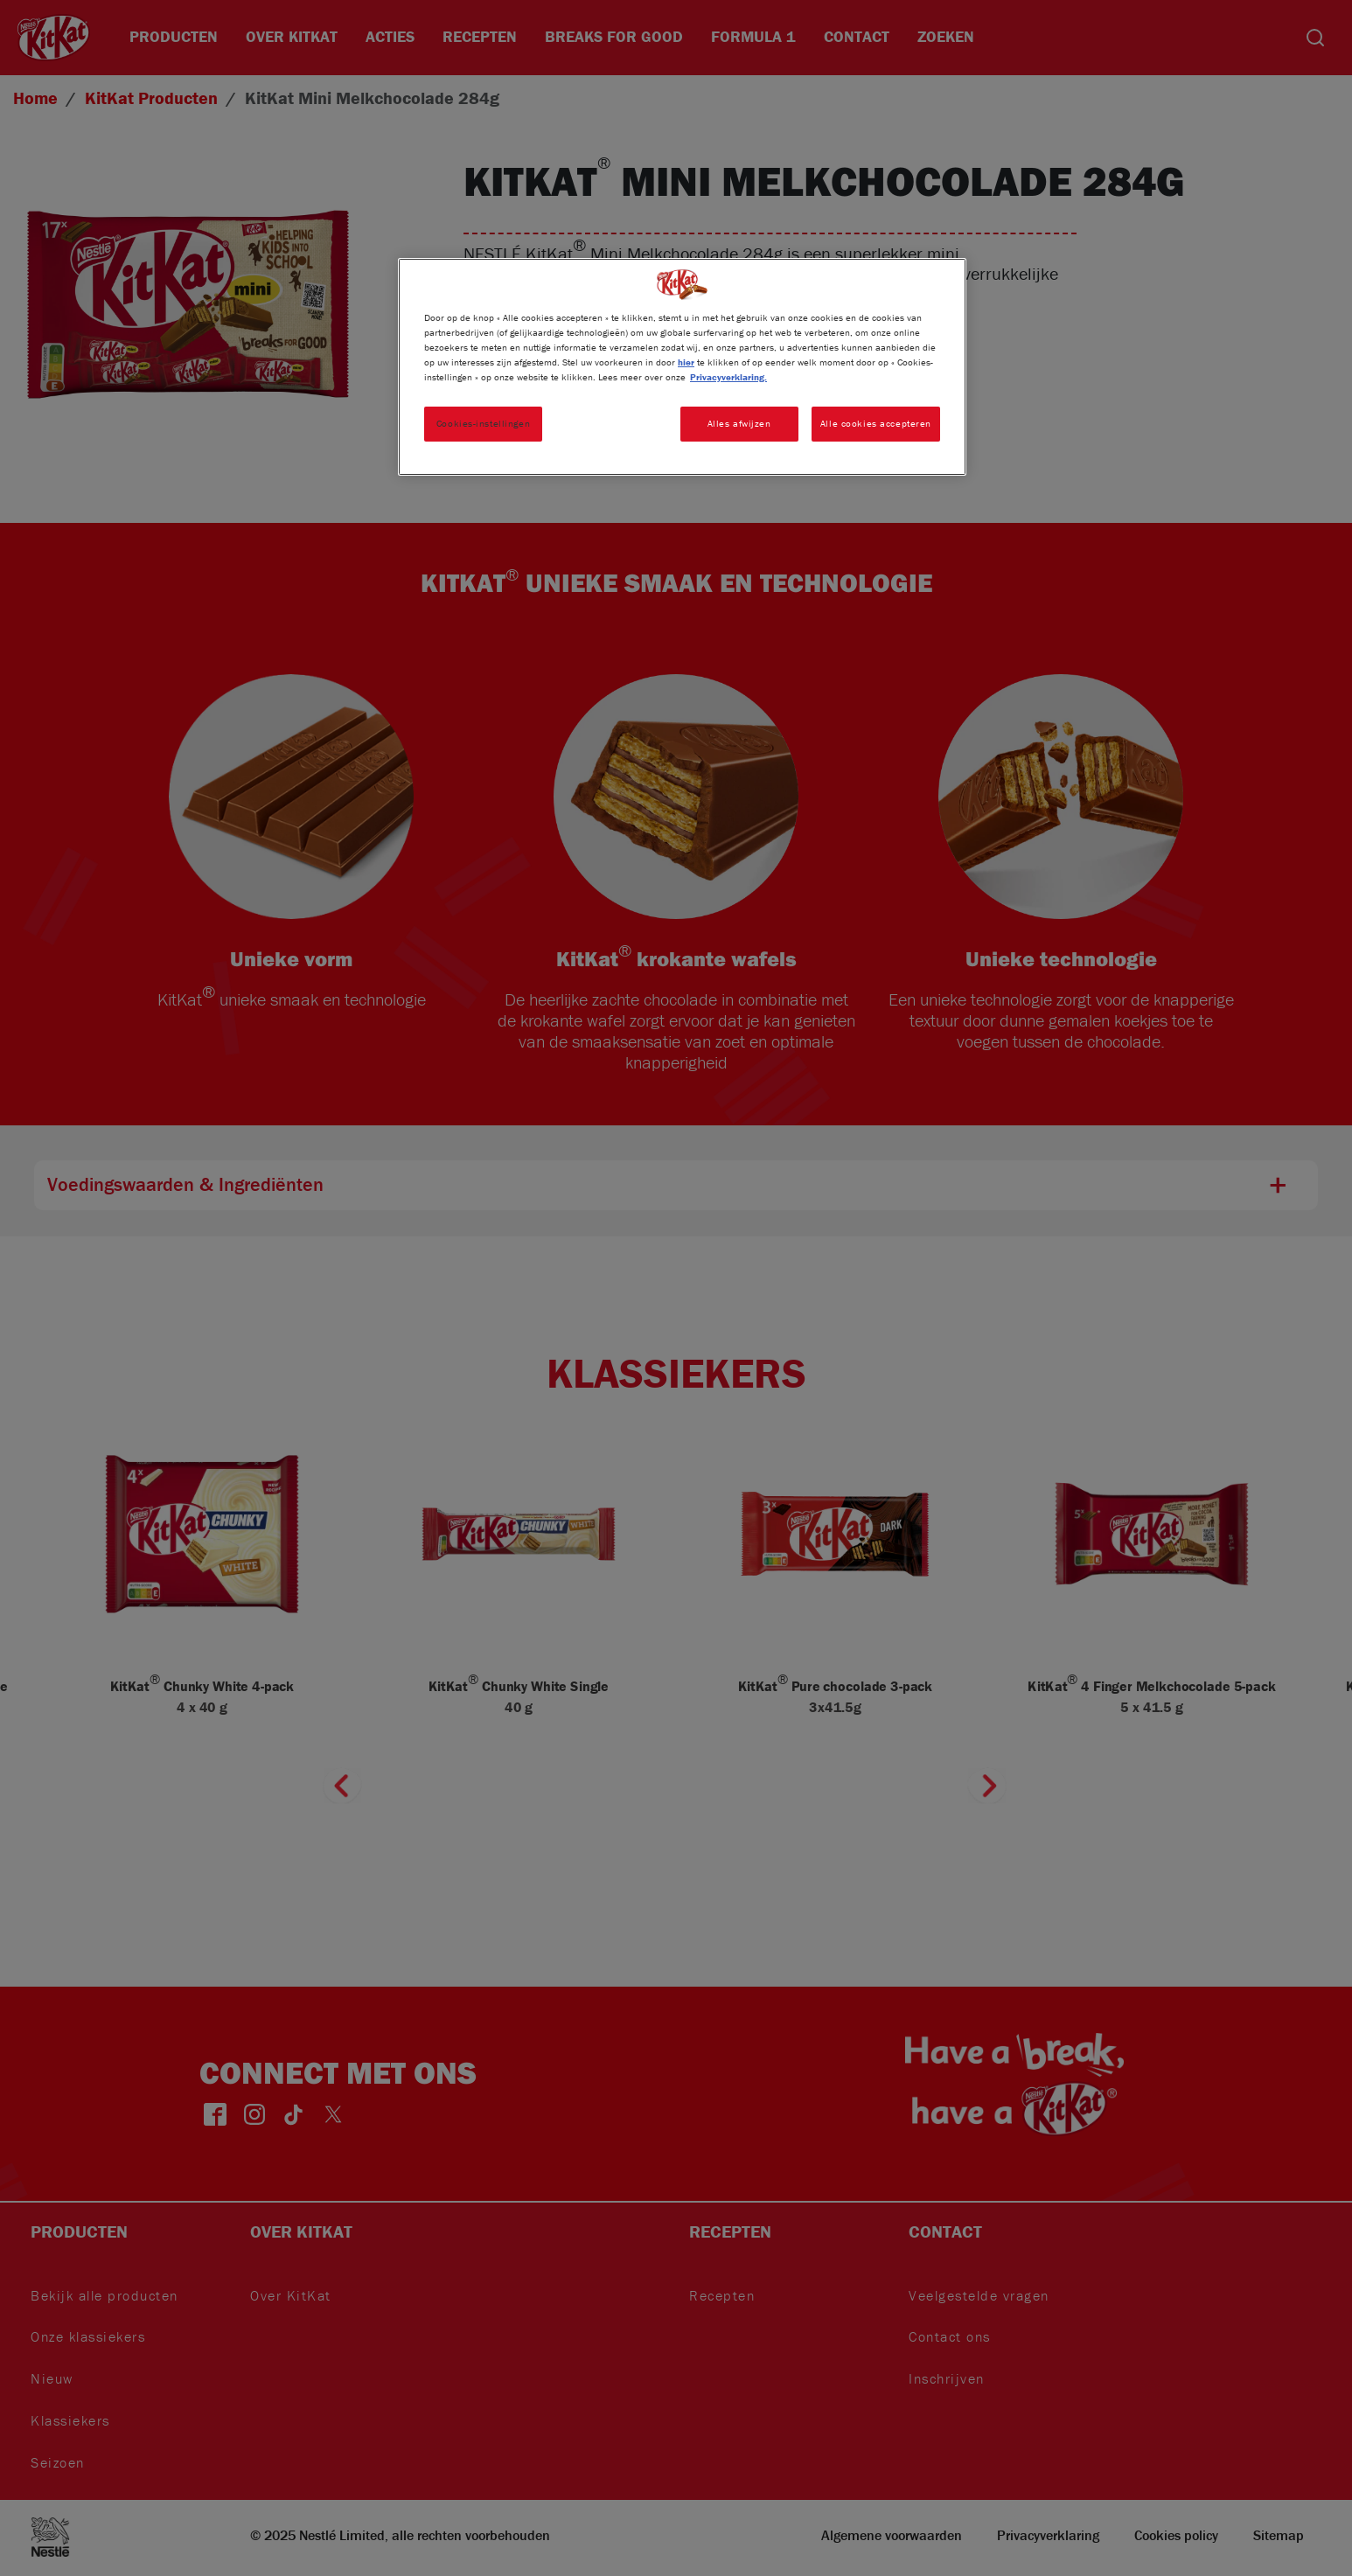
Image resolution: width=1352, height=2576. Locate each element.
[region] (682, 367)
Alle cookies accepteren (875, 423)
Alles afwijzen (739, 423)
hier (686, 362)
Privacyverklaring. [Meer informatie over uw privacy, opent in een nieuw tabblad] (728, 377)
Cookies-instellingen (483, 423)
